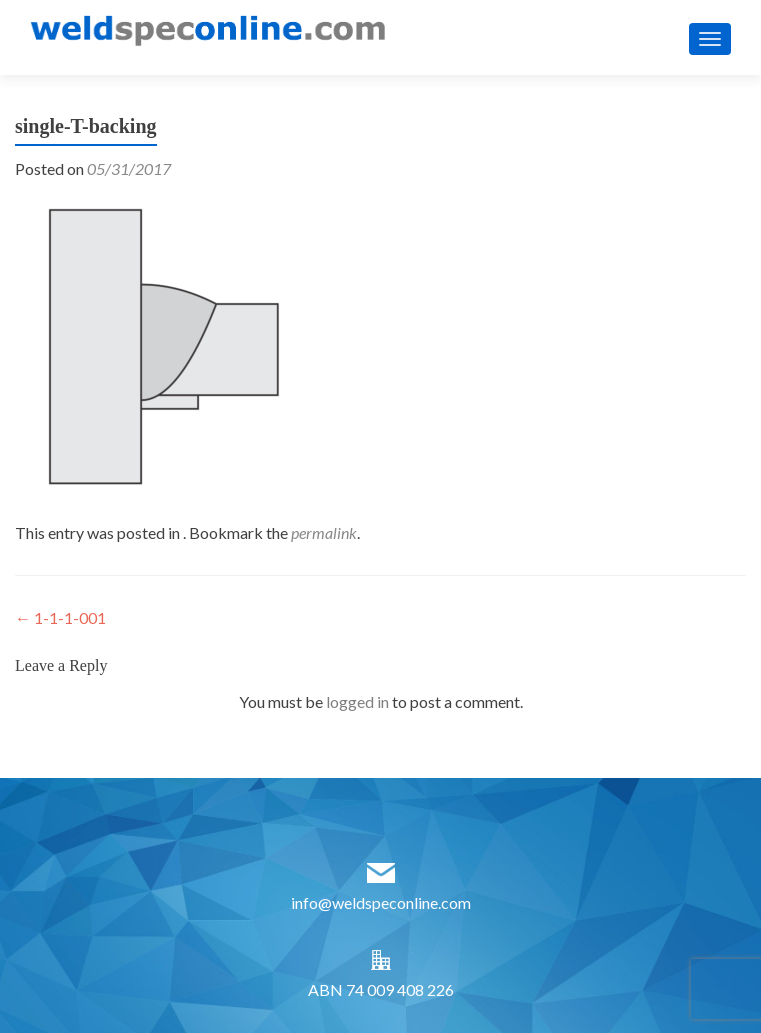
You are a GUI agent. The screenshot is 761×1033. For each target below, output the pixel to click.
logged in (357, 701)
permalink (324, 532)
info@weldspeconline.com (381, 902)
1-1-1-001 (60, 617)
